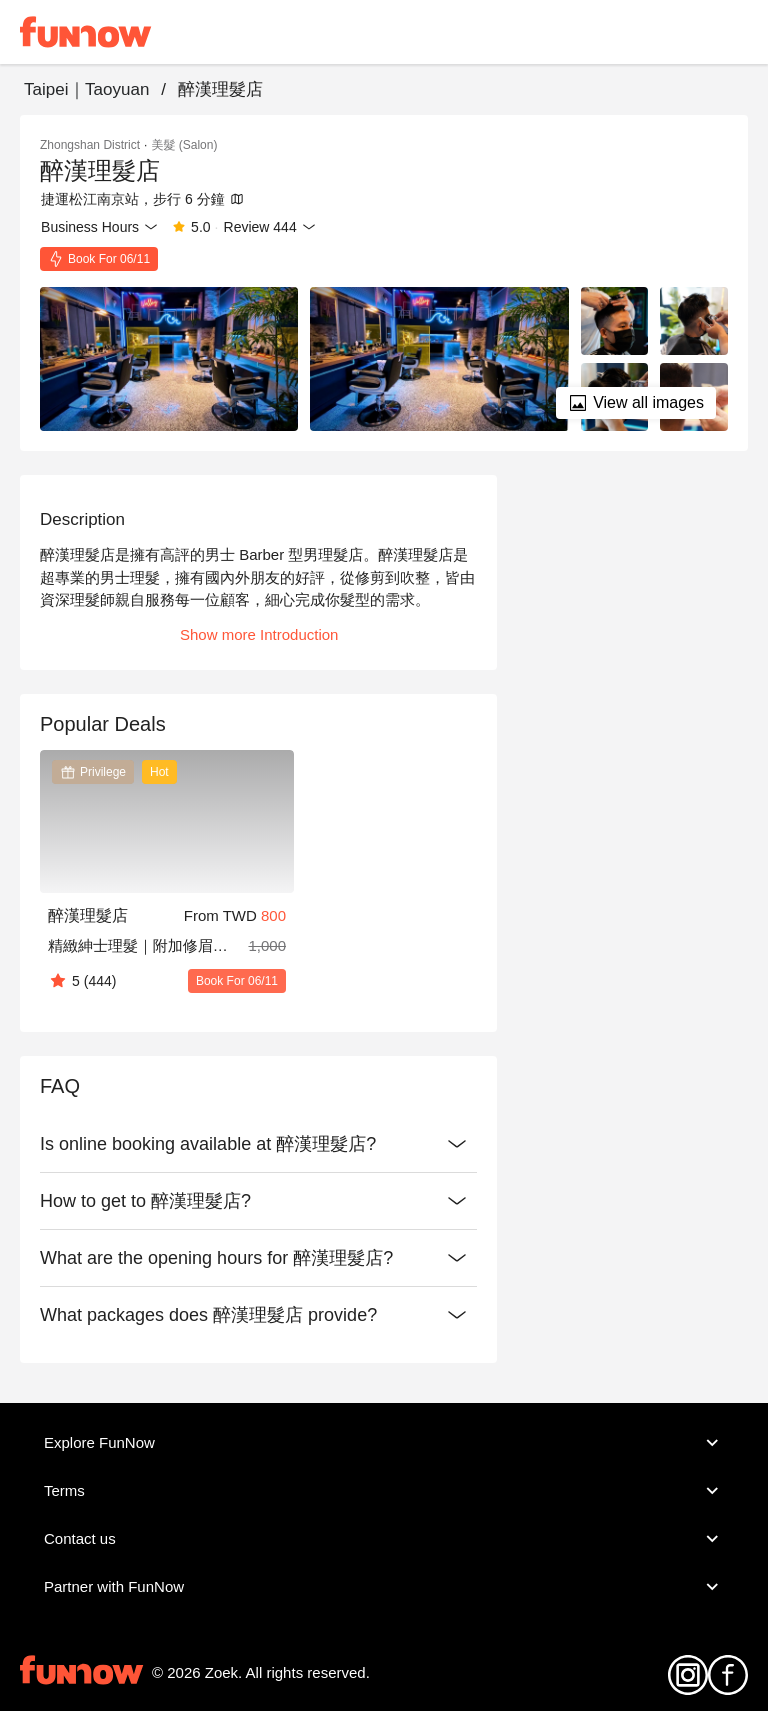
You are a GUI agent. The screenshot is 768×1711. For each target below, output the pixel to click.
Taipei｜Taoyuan (86, 89)
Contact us (384, 1539)
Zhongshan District (90, 145)
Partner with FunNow (384, 1587)
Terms (384, 1491)
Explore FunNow (384, 1443)
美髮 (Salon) (184, 145)
